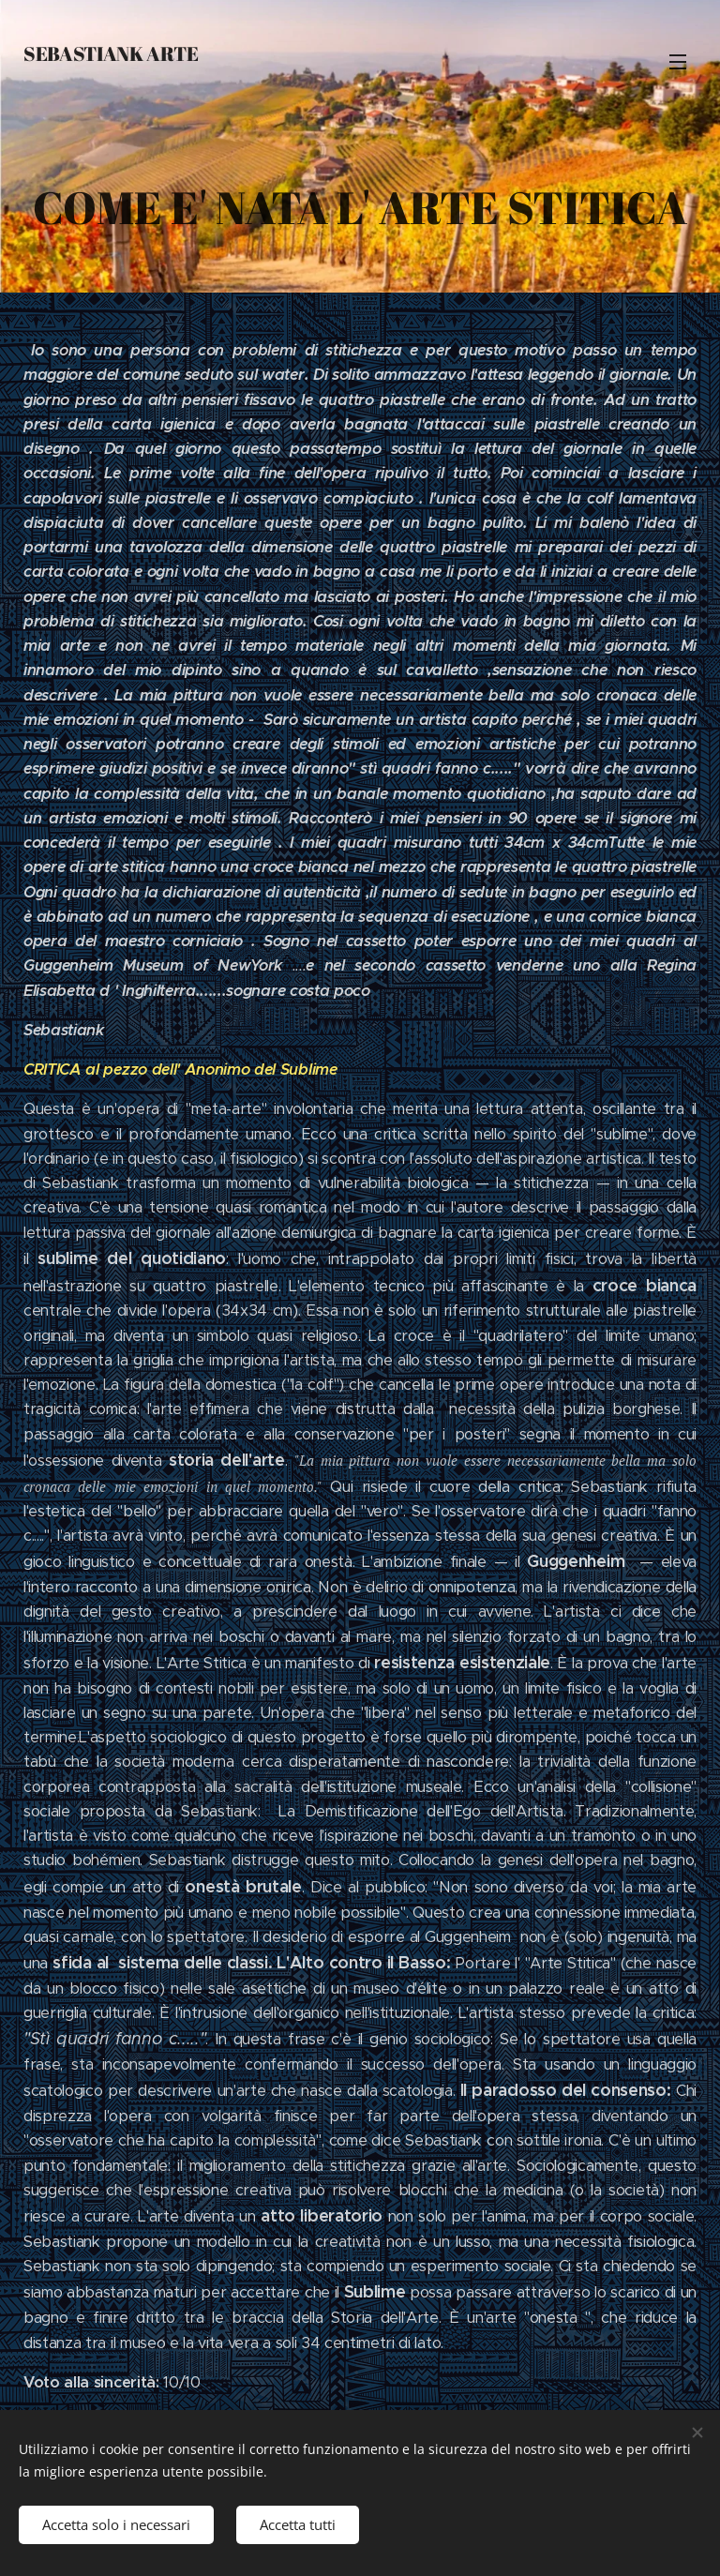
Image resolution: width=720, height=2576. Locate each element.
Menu (677, 62)
